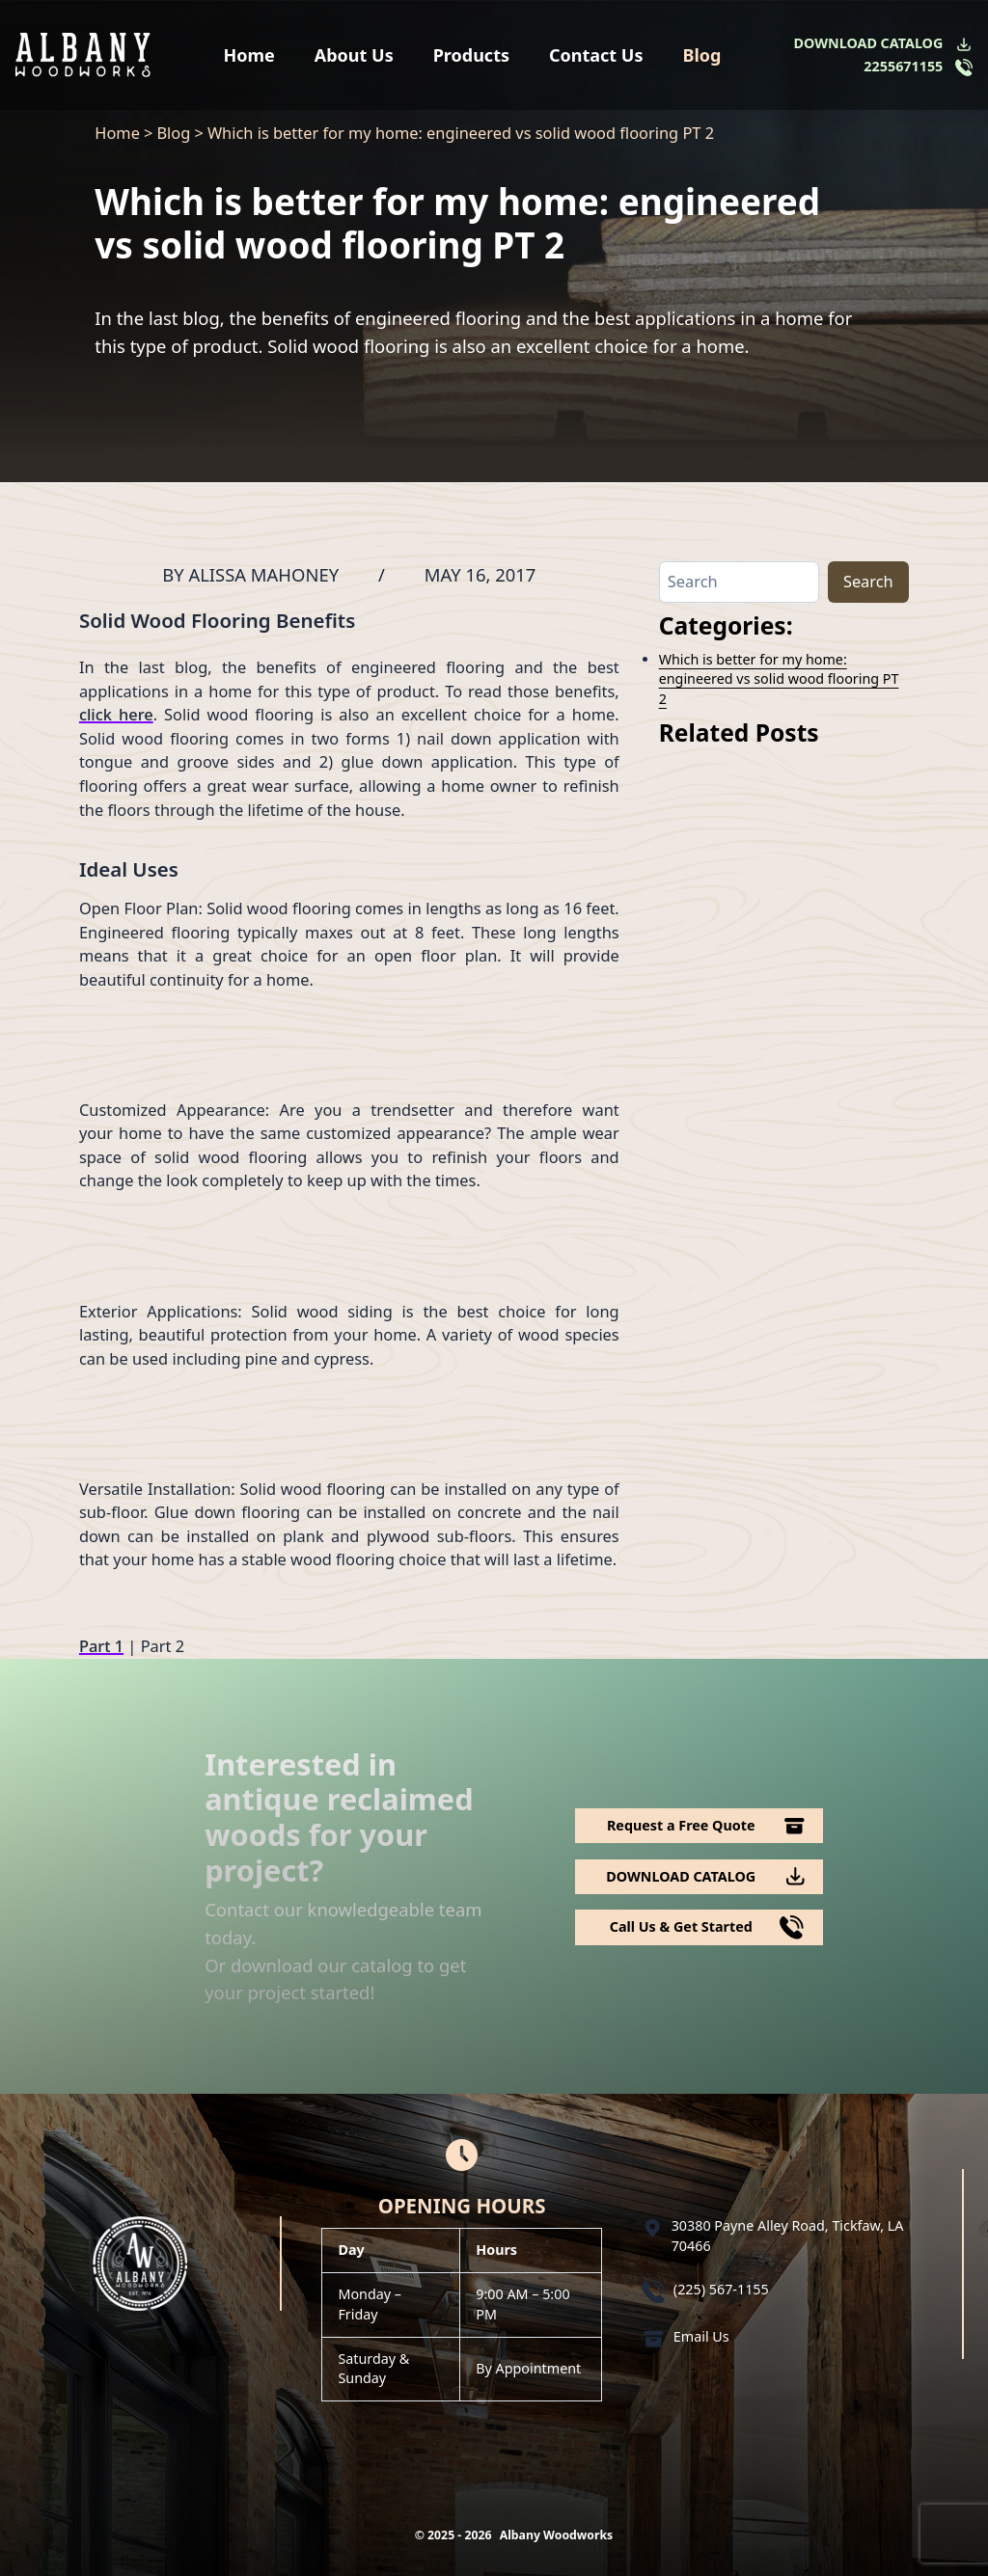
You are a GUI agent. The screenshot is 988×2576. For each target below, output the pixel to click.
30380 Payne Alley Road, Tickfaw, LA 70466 (788, 2235)
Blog (701, 55)
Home (249, 55)
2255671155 (903, 66)
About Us (354, 55)
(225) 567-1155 (721, 2289)
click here (116, 714)
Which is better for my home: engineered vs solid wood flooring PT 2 (779, 679)
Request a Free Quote (681, 1825)
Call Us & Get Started (681, 1926)
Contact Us (596, 55)
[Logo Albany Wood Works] (83, 54)
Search (868, 581)
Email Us (701, 2336)
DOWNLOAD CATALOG (869, 43)
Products (471, 55)
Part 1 (101, 1646)
